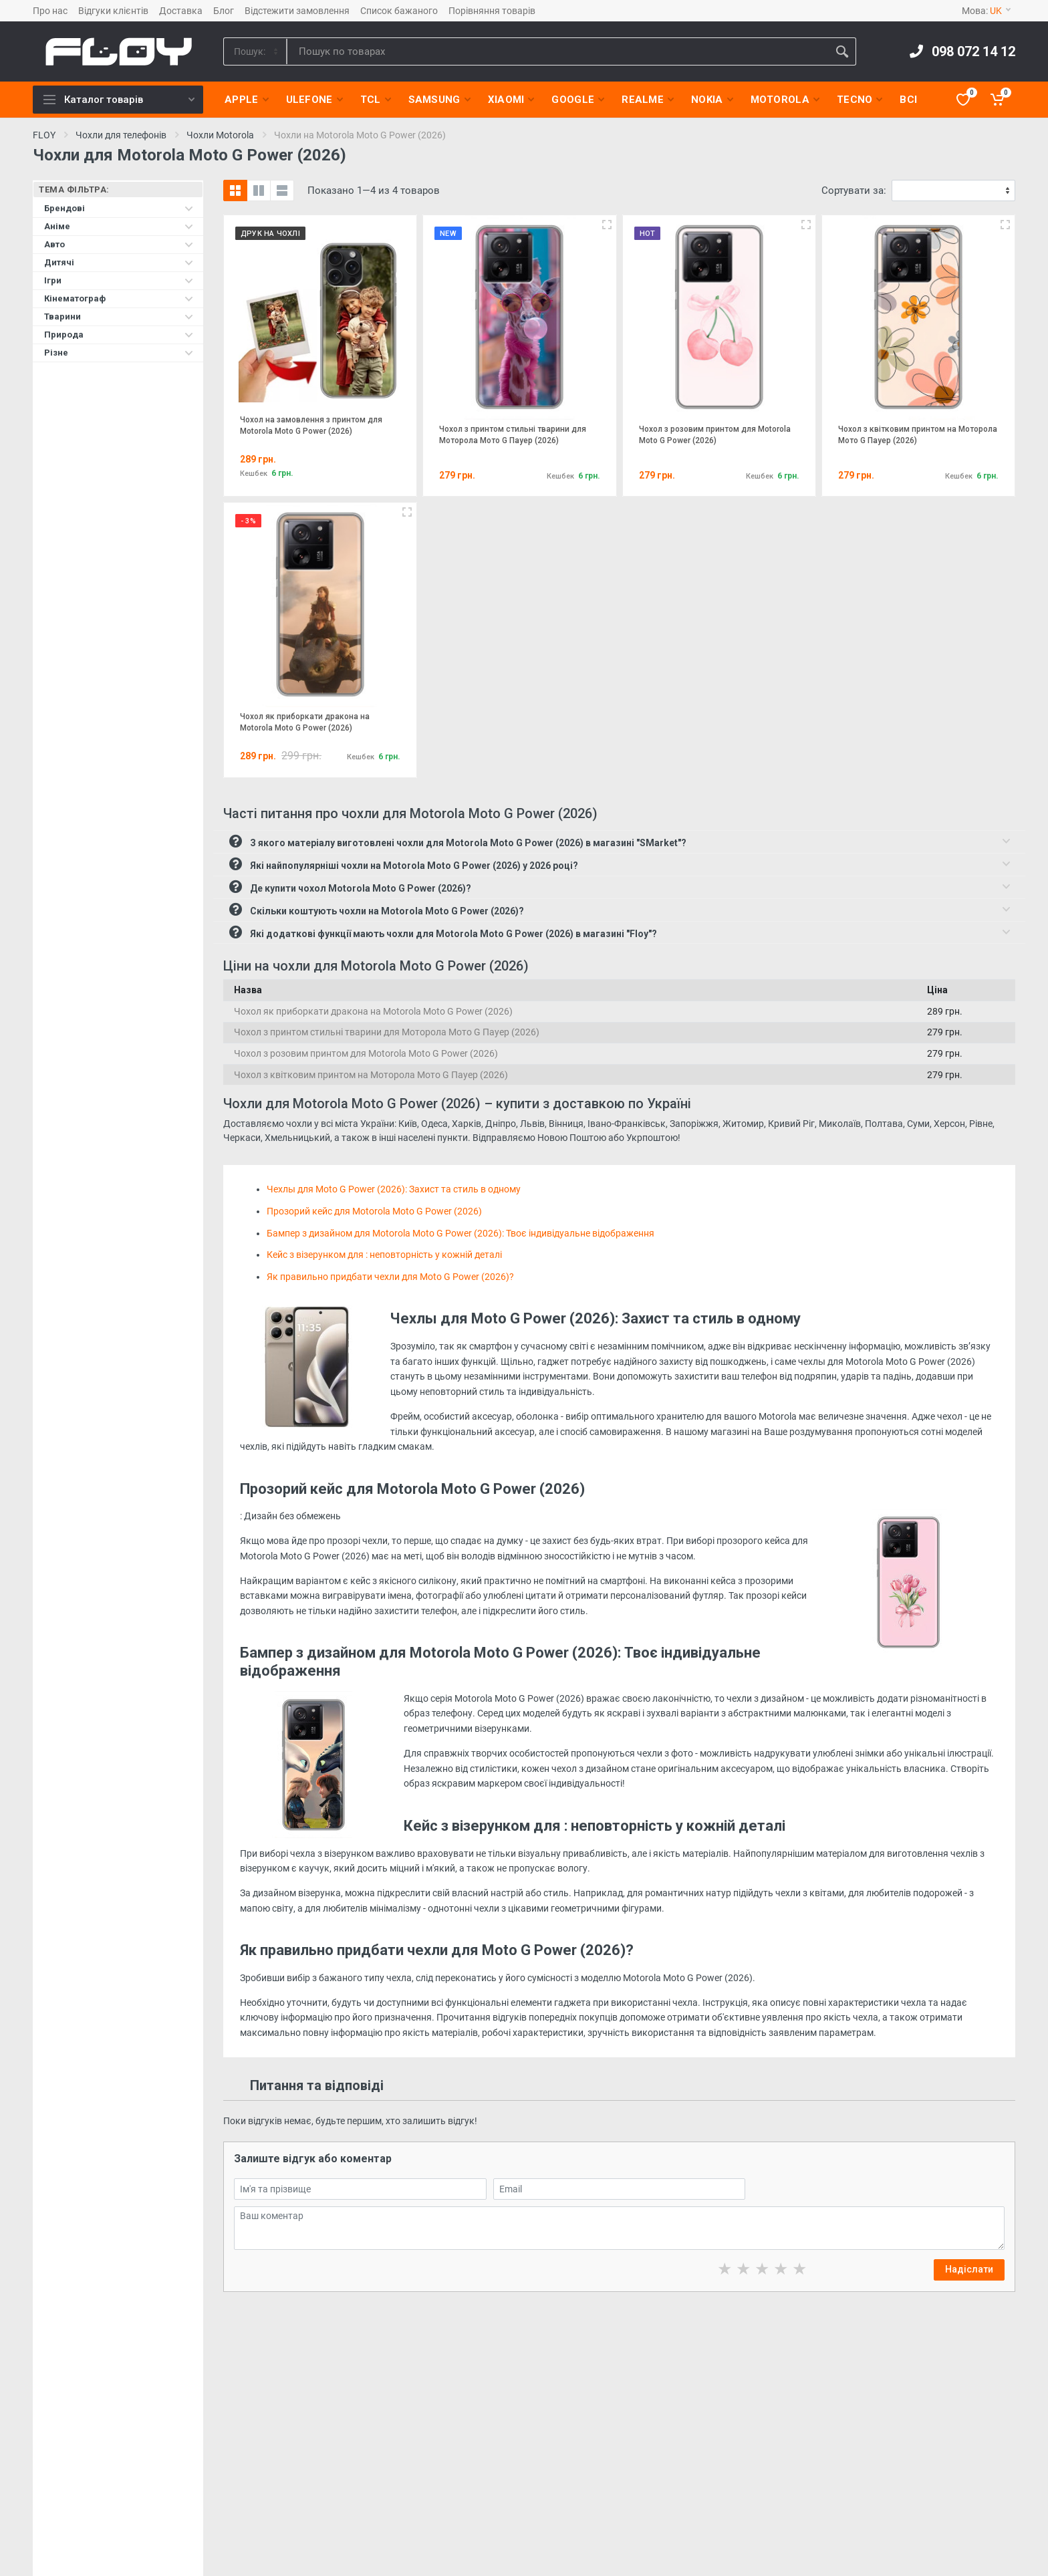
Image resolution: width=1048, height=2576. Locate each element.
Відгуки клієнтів (113, 10)
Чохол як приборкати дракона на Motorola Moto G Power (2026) (373, 1011)
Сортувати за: (853, 190)
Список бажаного (399, 10)
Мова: (986, 10)
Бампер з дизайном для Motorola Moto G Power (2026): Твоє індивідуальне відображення (460, 1233)
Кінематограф (118, 298)
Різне (118, 353)
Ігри (118, 280)
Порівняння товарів (491, 10)
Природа (118, 335)
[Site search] (557, 51)
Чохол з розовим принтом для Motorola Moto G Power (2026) (366, 1053)
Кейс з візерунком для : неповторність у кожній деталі (384, 1254)
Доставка (181, 10)
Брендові (118, 208)
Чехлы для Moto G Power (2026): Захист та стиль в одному (394, 1189)
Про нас (50, 10)
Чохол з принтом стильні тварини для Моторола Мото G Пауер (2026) (386, 1032)
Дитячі (118, 262)
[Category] (256, 51)
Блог (223, 10)
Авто (118, 244)
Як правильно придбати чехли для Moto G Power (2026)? (390, 1276)
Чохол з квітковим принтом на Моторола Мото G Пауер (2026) (371, 1074)
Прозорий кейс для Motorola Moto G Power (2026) (374, 1211)
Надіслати (969, 2269)
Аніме (118, 226)
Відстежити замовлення (297, 10)
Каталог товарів (118, 100)
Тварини (118, 316)
